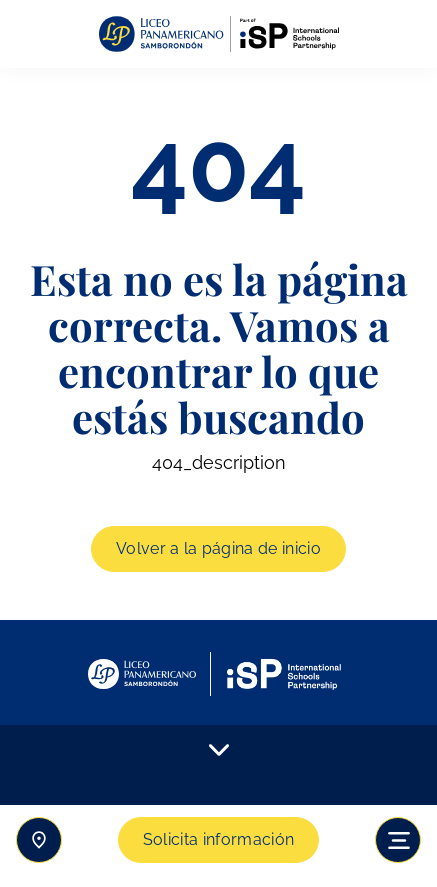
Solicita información (218, 839)
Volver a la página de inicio (218, 548)
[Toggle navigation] (398, 840)
